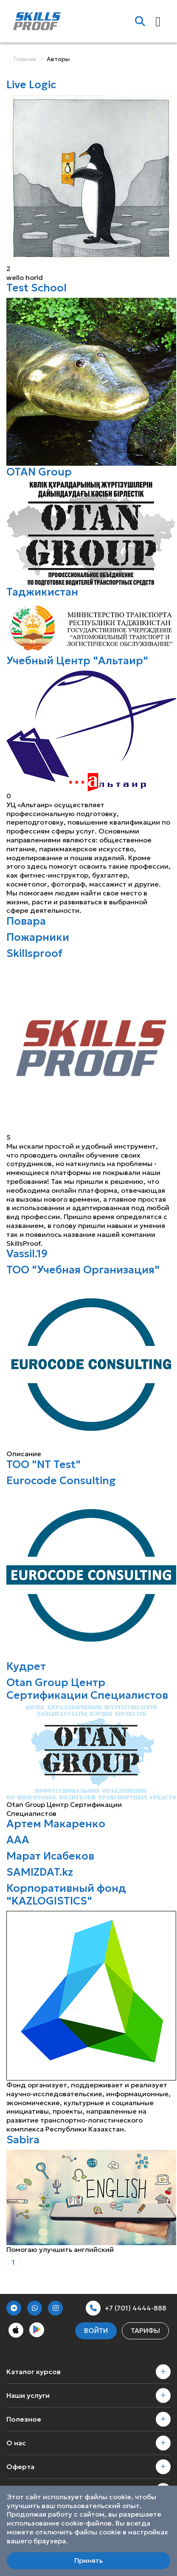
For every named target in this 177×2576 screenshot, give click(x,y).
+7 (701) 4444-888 (126, 2308)
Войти (96, 2330)
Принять (88, 2560)
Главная (24, 59)
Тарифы (145, 2330)
